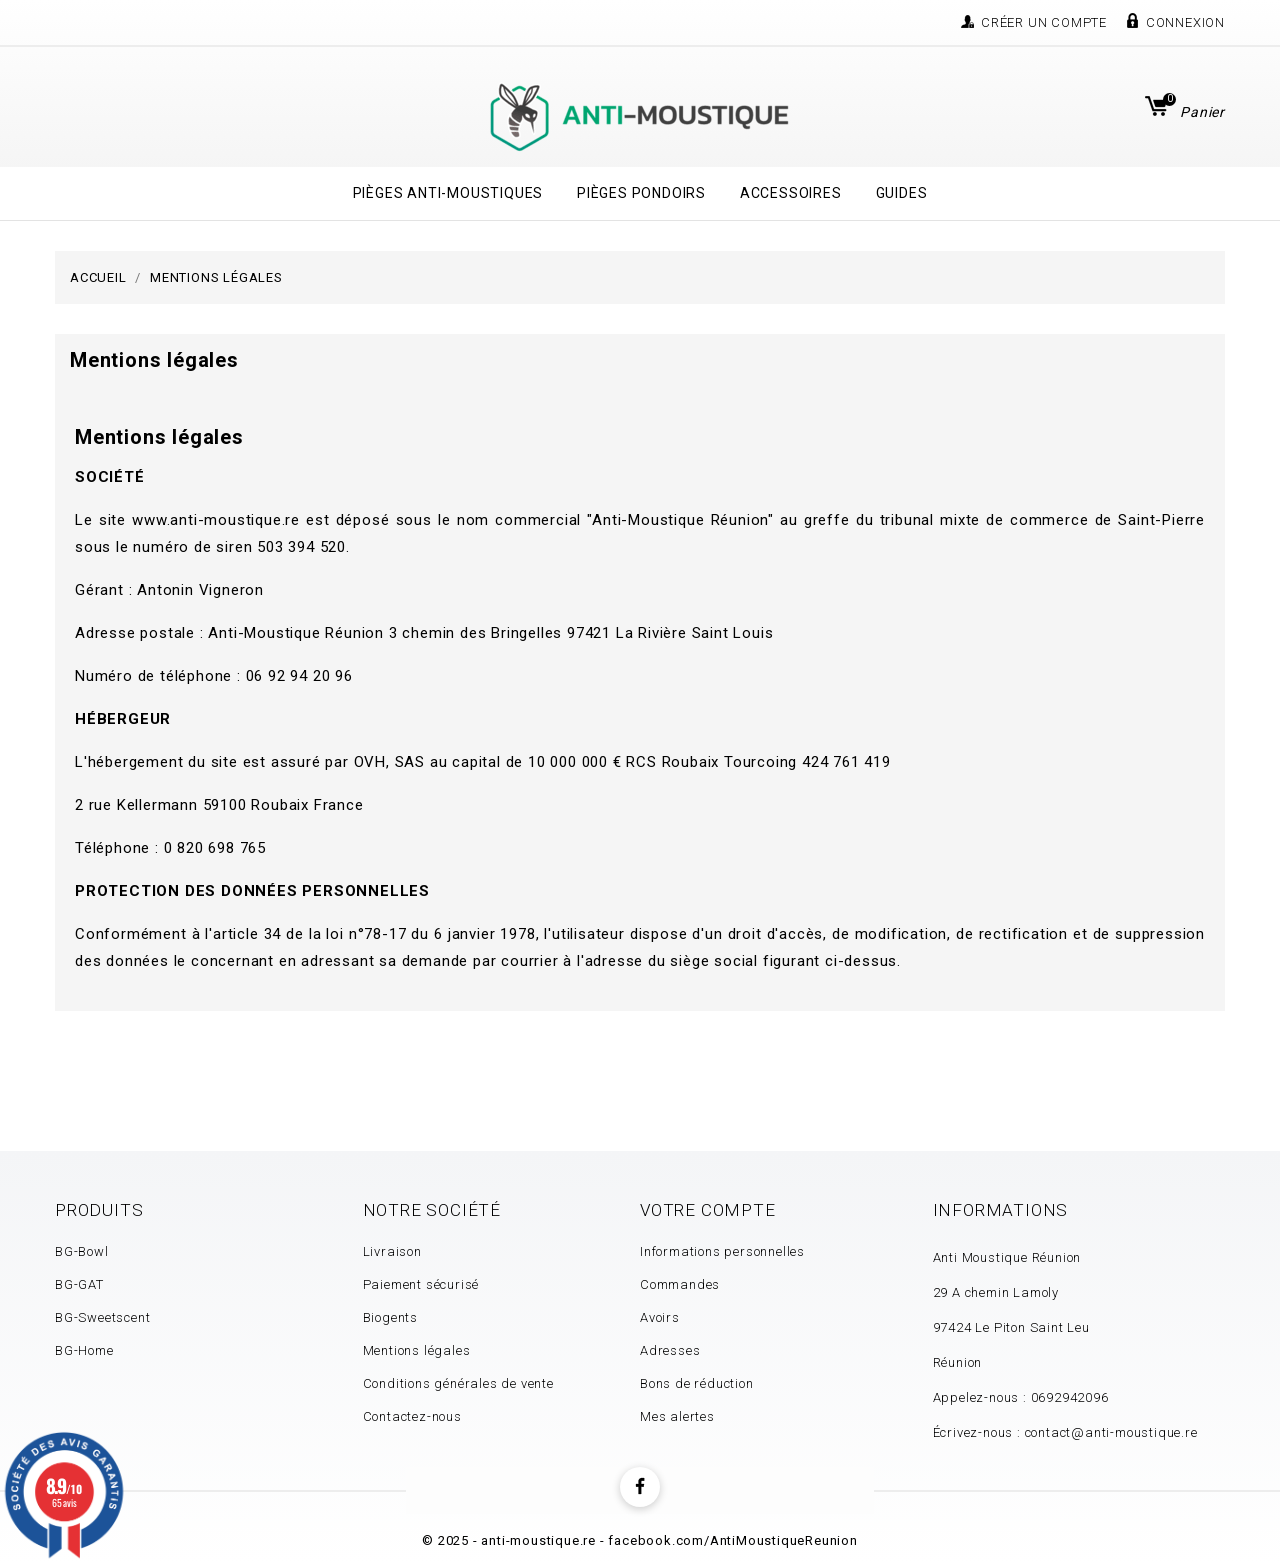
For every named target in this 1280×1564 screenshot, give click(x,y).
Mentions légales (417, 1350)
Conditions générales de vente (458, 1383)
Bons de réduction (697, 1383)
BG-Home (84, 1350)
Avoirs (660, 1317)
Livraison (392, 1251)
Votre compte (708, 1210)
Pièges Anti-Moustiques (448, 193)
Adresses (670, 1350)
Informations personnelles (722, 1251)
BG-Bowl (82, 1251)
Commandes (680, 1284)
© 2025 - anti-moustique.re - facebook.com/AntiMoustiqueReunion (640, 1540)
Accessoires (791, 193)
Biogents (390, 1317)
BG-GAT (79, 1284)
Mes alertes (677, 1416)
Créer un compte (1044, 22)
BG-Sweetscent (102, 1317)
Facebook (640, 1487)
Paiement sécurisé (421, 1284)
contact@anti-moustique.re (1111, 1432)
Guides (902, 193)
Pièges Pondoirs (641, 193)
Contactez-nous (412, 1416)
